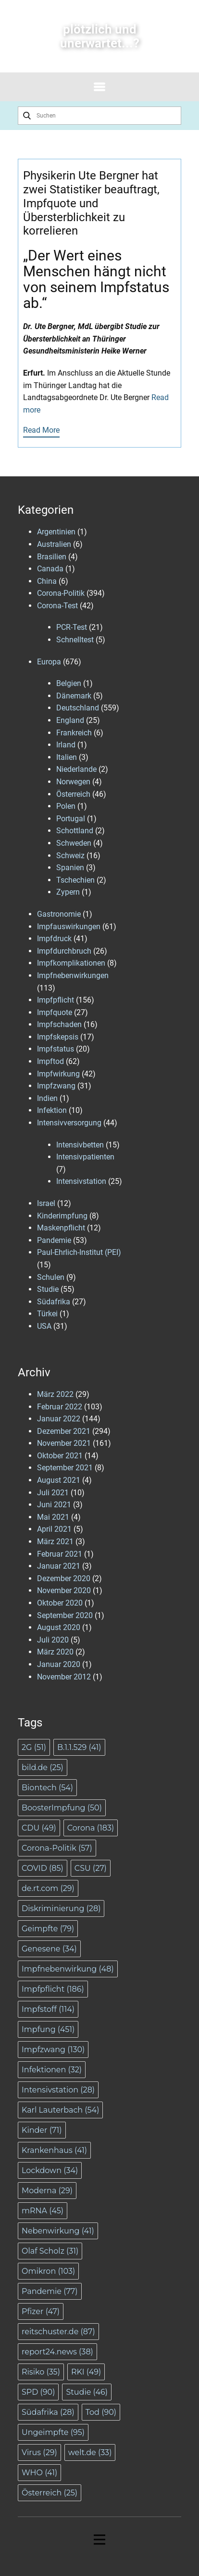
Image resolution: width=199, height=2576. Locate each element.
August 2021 (58, 1480)
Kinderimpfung (62, 1215)
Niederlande (76, 769)
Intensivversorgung (69, 1122)
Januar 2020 (58, 1664)
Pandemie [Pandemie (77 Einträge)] (50, 2291)
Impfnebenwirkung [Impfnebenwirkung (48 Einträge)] (68, 1968)
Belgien (68, 683)
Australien (54, 544)
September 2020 (65, 1615)
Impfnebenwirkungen (73, 975)
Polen (65, 806)
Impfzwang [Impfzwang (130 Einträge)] (53, 2049)
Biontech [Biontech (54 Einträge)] (47, 1787)
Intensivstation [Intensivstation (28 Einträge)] (58, 2089)
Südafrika (53, 1301)
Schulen (50, 1277)
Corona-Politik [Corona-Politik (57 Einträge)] (57, 1848)
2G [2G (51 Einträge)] (34, 1747)
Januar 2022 (58, 1418)
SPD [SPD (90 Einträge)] (38, 2392)
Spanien (70, 867)
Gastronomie (59, 914)
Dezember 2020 (63, 1578)
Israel (46, 1203)
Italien (66, 757)
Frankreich (74, 732)
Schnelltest (75, 639)
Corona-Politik (61, 593)
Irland (65, 744)
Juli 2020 (53, 1639)
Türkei (47, 1313)
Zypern (68, 892)
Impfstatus (55, 1048)
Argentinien (56, 531)
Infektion (52, 1110)
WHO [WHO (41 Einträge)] (39, 2472)
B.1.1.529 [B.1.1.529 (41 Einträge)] (79, 1747)
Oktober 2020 (60, 1602)
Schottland (74, 830)
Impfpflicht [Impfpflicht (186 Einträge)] (53, 1989)
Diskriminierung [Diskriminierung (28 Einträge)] (61, 1908)
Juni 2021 (54, 1504)
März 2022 (55, 1394)
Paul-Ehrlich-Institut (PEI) (79, 1252)
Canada (50, 568)
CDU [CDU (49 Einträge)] (39, 1827)
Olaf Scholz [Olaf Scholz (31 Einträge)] (50, 2251)
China (47, 581)
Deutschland (77, 707)
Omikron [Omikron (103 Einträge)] (48, 2271)
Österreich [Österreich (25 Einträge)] (49, 2492)
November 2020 (64, 1590)
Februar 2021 (59, 1554)
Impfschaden (59, 1024)
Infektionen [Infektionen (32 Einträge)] (52, 2069)
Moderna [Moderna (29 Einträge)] (47, 2190)
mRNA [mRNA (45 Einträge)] (42, 2210)
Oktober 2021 (60, 1455)
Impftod (50, 1061)
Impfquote (54, 1012)
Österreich (73, 794)
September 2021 (65, 1467)
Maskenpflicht (61, 1227)
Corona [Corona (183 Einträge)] (90, 1827)
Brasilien (51, 556)
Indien (47, 1098)
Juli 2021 (53, 1492)
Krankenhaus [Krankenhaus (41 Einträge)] (54, 2150)
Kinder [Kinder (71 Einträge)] (42, 2130)
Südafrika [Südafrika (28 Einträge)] (48, 2412)
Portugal (70, 818)
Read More (41, 430)
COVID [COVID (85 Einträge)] (42, 1868)
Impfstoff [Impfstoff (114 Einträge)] (48, 2009)
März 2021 (55, 1541)
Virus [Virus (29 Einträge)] (39, 2452)
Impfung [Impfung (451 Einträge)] (48, 2029)
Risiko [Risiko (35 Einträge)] (41, 2371)
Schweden (73, 843)
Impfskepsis (57, 1036)
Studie (48, 1289)
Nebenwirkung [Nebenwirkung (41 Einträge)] (58, 2230)
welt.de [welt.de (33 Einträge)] (90, 2452)
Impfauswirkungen (68, 926)
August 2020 (58, 1627)
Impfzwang (56, 1085)
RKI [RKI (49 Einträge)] (86, 2371)
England (70, 720)
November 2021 (64, 1443)
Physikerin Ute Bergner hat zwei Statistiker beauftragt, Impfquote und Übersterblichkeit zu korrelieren (91, 203)
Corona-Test (57, 605)
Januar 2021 (58, 1566)
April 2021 (54, 1529)
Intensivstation (81, 1181)
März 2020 (55, 1651)
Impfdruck (54, 938)
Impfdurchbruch (64, 951)
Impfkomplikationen (71, 963)
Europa (49, 661)
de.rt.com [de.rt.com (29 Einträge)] (48, 1888)
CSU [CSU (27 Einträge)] (91, 1868)
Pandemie (54, 1240)
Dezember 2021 (63, 1431)
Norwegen (73, 781)
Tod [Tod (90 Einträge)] (101, 2412)
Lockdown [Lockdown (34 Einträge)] (50, 2170)
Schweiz (70, 855)
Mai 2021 (53, 1517)
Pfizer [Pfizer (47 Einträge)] (41, 2311)
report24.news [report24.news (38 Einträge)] (57, 2351)
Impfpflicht (55, 999)
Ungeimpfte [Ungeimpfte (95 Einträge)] (53, 2432)
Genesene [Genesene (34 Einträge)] (49, 1948)
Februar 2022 (59, 1406)
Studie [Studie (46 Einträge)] (87, 2392)
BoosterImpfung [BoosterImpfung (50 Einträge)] (62, 1807)
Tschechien (75, 880)
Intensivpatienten (85, 1156)
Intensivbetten (80, 1144)
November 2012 (64, 1676)
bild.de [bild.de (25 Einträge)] (42, 1767)
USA (44, 1326)
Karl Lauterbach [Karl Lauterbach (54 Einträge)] (60, 2110)
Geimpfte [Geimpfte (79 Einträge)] (48, 1928)
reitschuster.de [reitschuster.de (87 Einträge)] (58, 2331)
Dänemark (73, 695)
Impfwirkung (58, 1073)
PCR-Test (71, 627)
